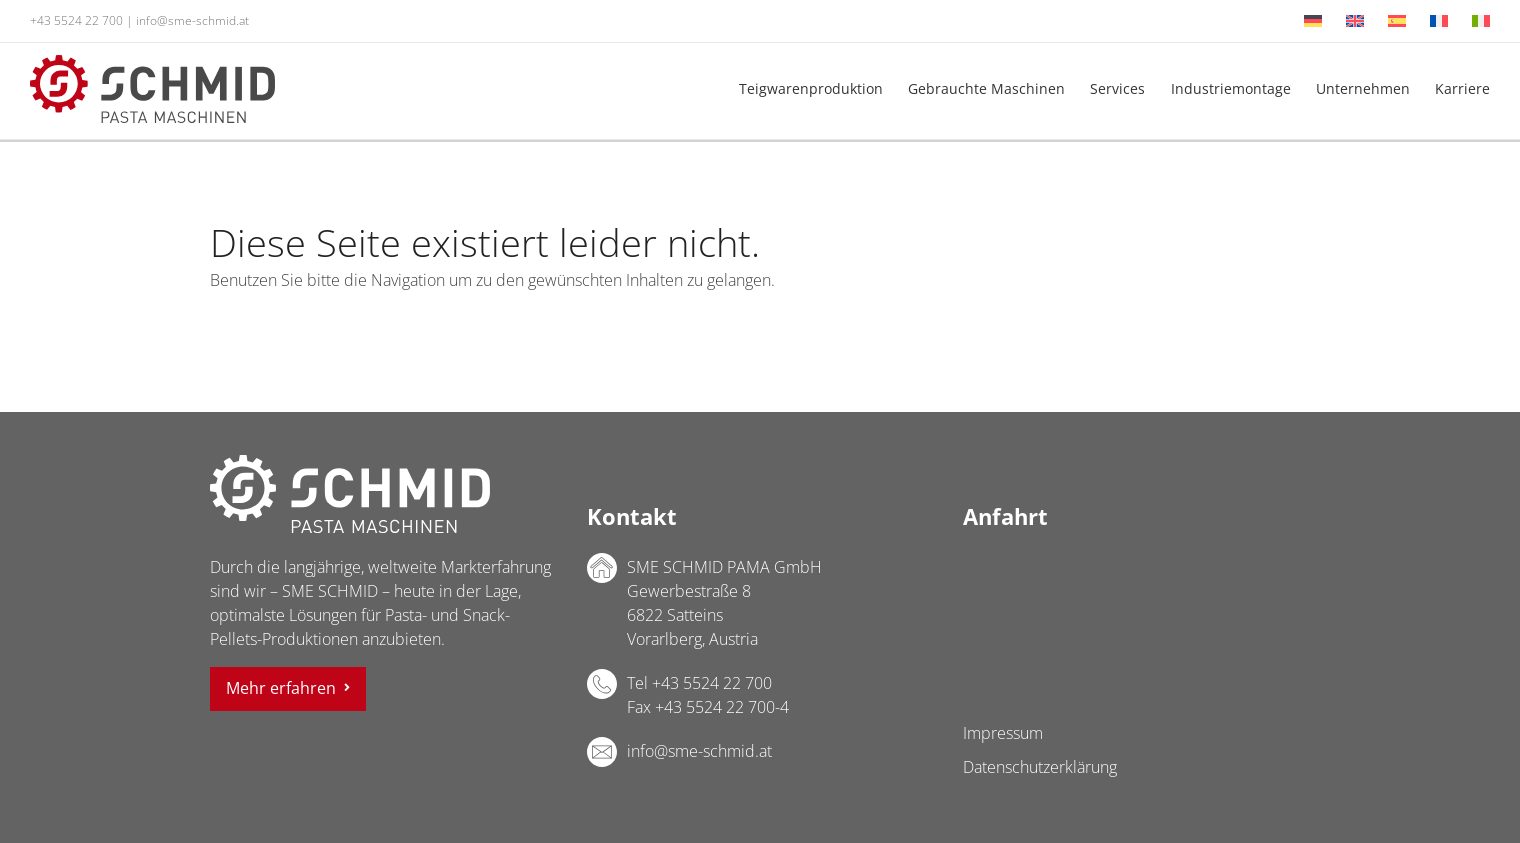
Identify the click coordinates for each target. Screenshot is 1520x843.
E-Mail (602, 752)
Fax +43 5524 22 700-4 (708, 707)
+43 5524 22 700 (76, 20)
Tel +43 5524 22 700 (699, 683)
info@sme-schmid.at (192, 20)
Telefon (602, 684)
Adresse (602, 568)
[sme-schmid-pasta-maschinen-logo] (152, 63)
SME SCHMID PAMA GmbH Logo (350, 494)
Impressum (1003, 733)
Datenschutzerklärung (1040, 767)
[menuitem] (1313, 21)
